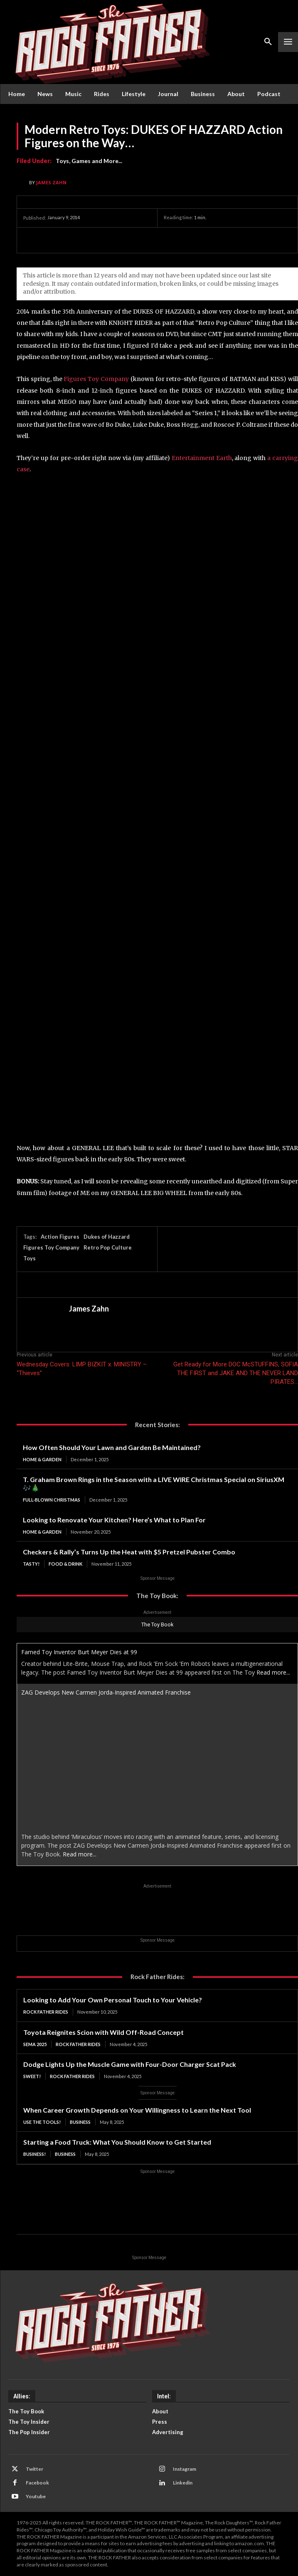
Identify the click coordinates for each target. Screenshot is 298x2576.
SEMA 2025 (35, 2044)
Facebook (37, 2482)
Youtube (36, 2496)
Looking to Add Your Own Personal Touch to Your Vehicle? (112, 2000)
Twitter (34, 2469)
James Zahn (51, 182)
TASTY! (31, 1563)
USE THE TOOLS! (42, 2122)
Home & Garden (42, 1459)
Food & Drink (65, 1563)
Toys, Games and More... (89, 161)
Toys (29, 1258)
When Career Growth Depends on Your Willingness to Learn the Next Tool (137, 2110)
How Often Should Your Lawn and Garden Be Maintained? (112, 1447)
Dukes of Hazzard (107, 1236)
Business (80, 2122)
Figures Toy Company (96, 379)
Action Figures (60, 1236)
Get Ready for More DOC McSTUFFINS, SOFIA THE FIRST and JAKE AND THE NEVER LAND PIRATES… (235, 1373)
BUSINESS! (34, 2154)
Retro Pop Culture (108, 1247)
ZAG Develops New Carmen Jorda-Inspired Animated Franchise (106, 1692)
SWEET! (32, 2076)
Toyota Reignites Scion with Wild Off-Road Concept (103, 2032)
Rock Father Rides (45, 2011)
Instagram (184, 2469)
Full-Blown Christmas (51, 1499)
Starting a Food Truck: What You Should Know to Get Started (117, 2142)
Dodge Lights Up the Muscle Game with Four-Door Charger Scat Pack (129, 2064)
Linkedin (182, 2482)
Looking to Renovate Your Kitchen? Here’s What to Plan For (114, 1520)
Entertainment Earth (202, 458)
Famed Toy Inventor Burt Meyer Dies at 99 (79, 1652)
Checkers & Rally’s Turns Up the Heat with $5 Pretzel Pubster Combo (129, 1552)
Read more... (273, 1672)
